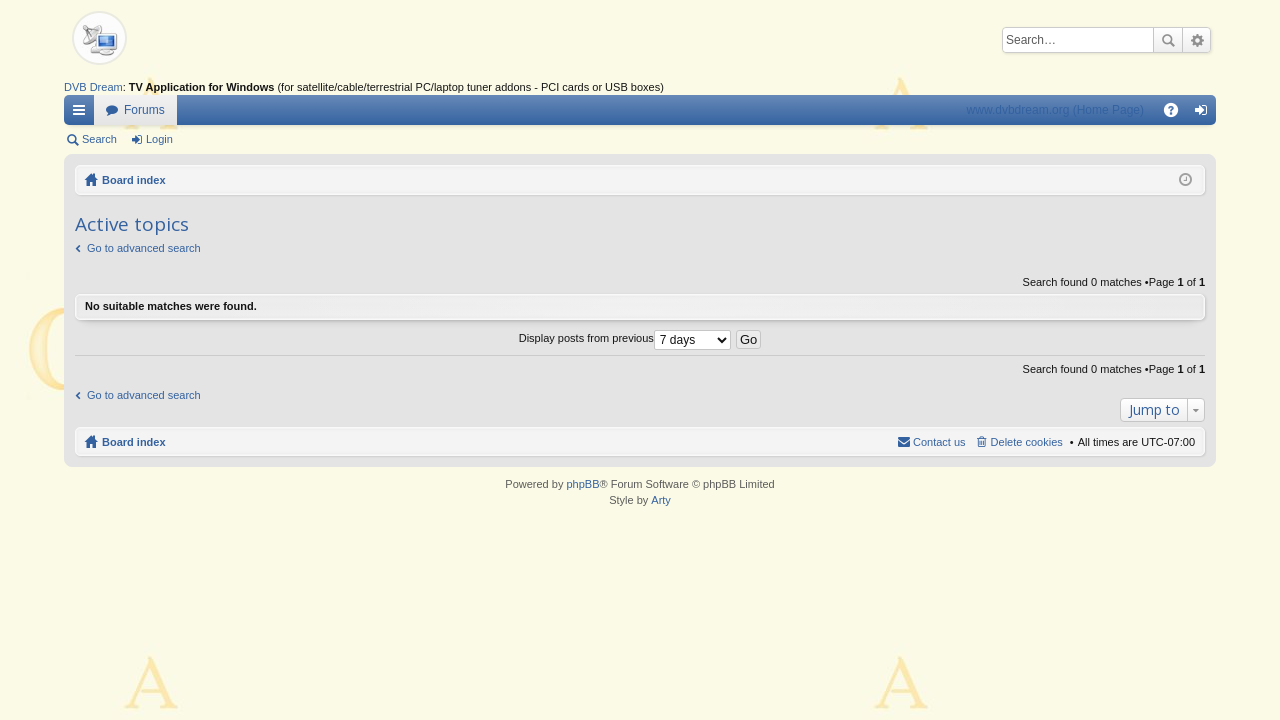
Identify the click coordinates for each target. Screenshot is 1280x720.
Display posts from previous (625, 338)
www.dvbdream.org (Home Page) (1055, 110)
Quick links (83, 114)
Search (1168, 40)
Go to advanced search (144, 248)
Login (159, 139)
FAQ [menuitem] (1177, 114)
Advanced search (1196, 40)
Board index (134, 180)
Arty (661, 500)
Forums (144, 110)
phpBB (582, 484)
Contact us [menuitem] (939, 442)
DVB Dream (93, 87)
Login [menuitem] (1205, 114)
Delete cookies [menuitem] (1027, 442)
